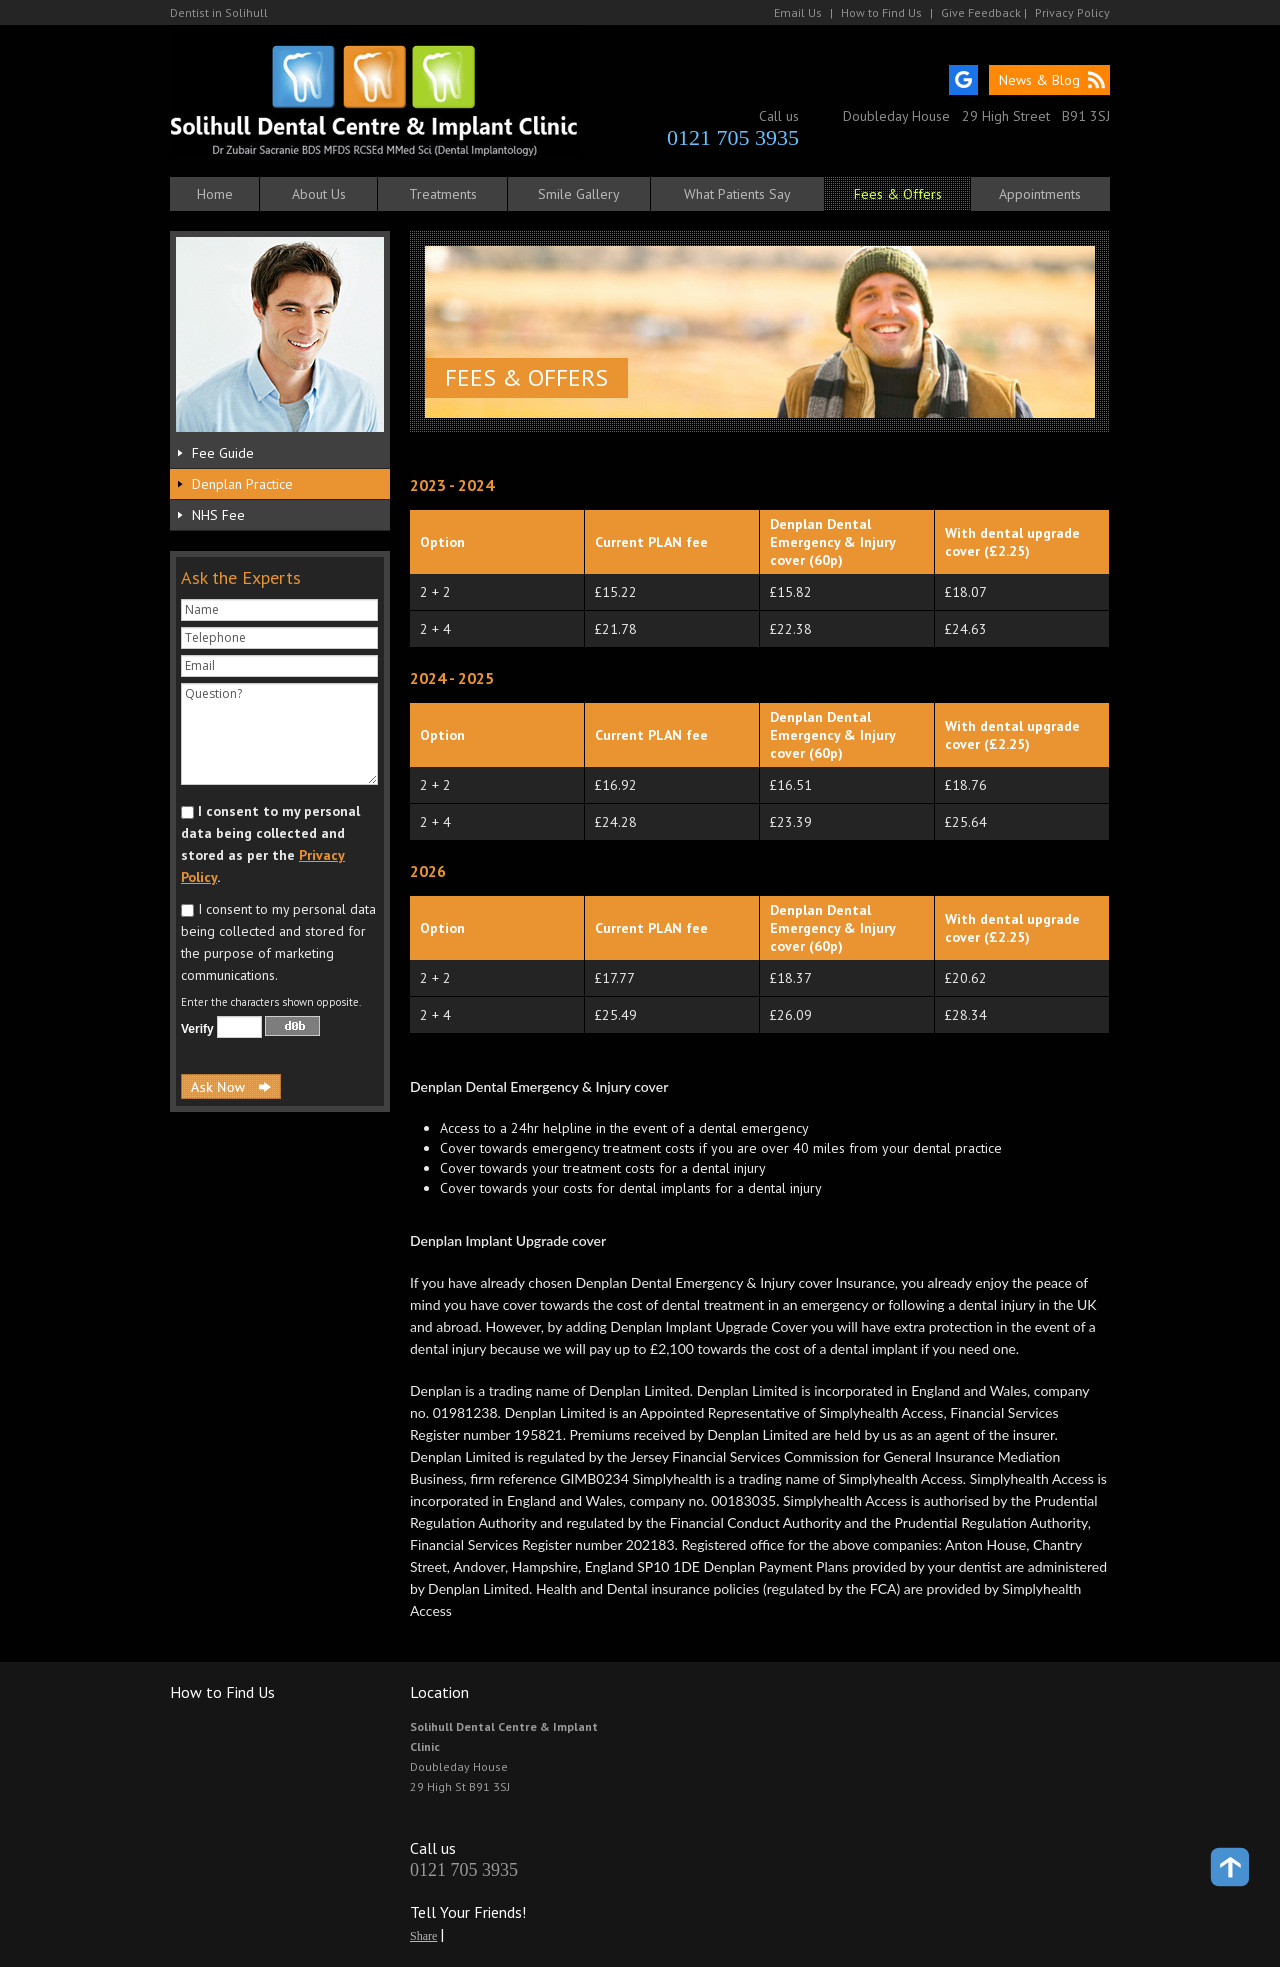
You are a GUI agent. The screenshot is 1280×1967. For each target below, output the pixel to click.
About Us (319, 194)
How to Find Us (881, 12)
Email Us (798, 12)
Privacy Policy (1072, 12)
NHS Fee (218, 515)
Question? (279, 734)
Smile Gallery (579, 194)
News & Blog (1039, 80)
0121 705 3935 (733, 137)
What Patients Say (737, 194)
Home (215, 194)
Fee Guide (223, 453)
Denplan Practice (242, 484)
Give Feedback (981, 12)
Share (423, 1936)
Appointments (1040, 194)
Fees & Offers (898, 194)
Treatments (443, 194)
